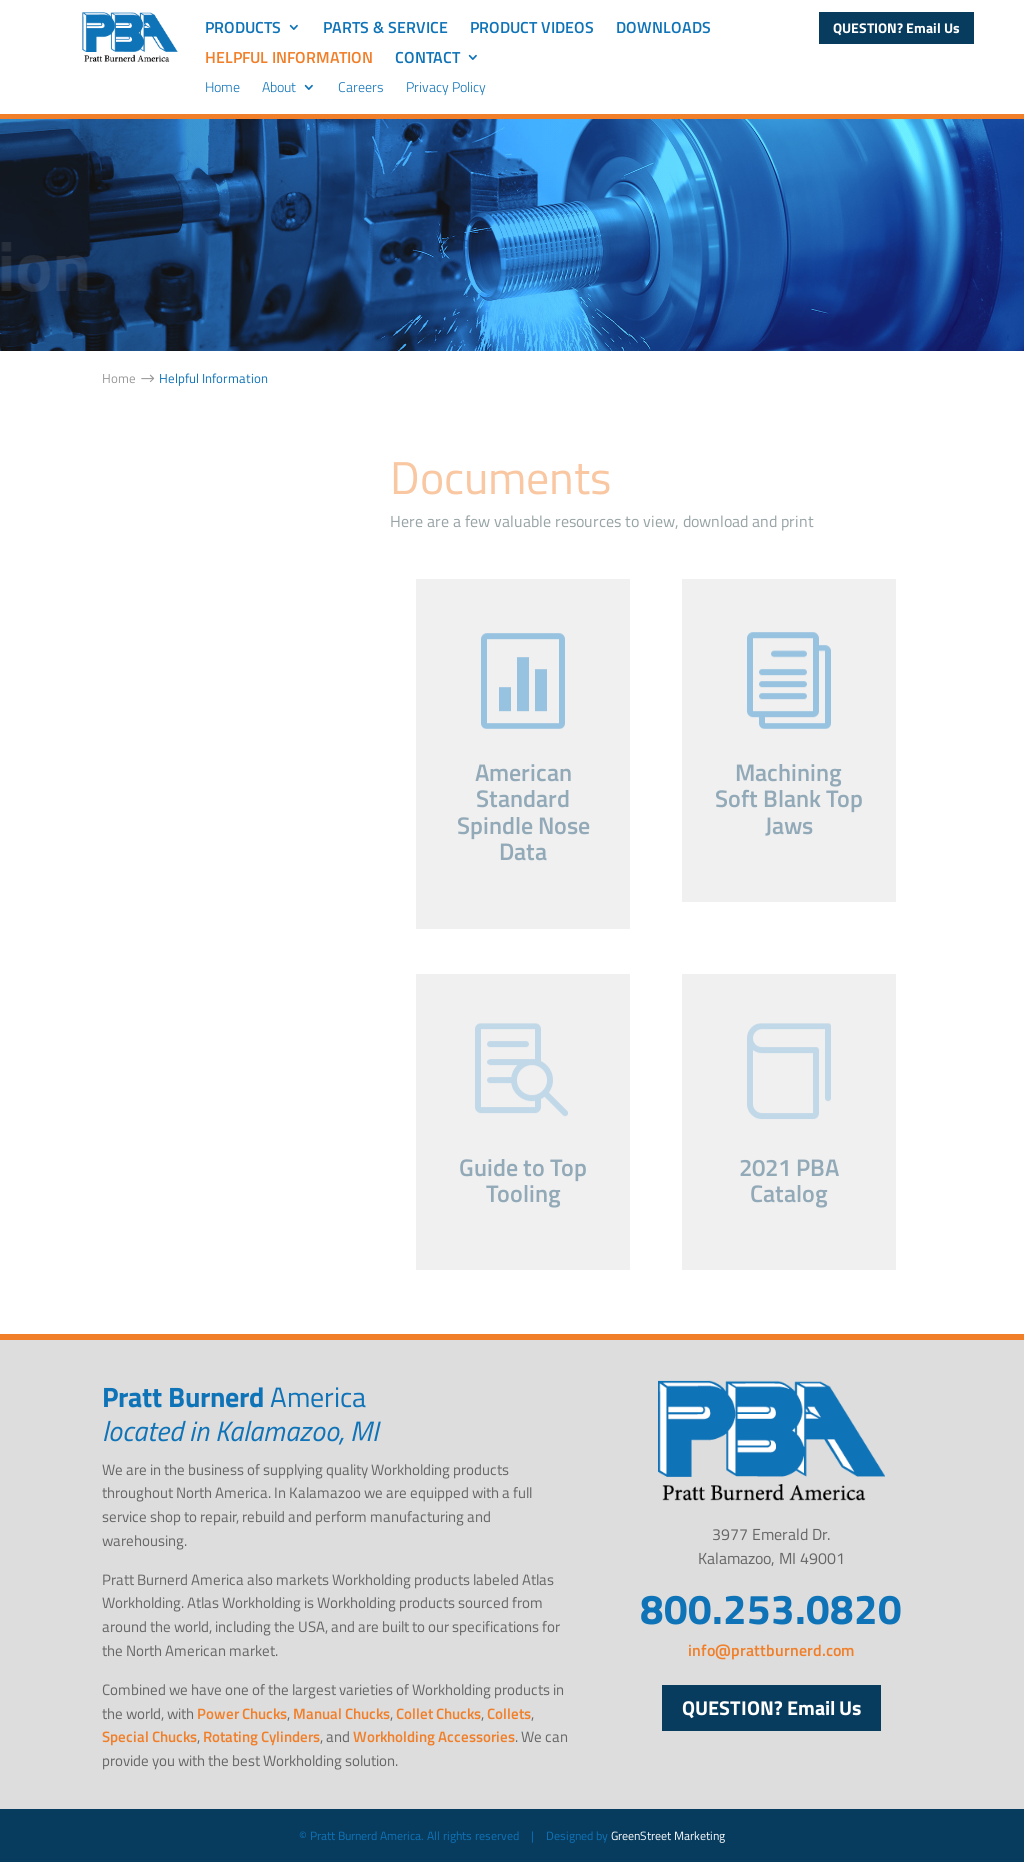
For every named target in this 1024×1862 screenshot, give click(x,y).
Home (222, 88)
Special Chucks (149, 1736)
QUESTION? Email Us (896, 27)
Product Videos (532, 29)
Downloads (663, 29)
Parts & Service (385, 29)
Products (243, 29)
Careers (361, 88)
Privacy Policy (446, 88)
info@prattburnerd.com (771, 1650)
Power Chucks (242, 1713)
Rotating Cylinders (261, 1736)
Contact (427, 59)
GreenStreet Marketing (668, 1835)
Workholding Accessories (434, 1736)
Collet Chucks (438, 1713)
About (279, 88)
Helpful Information (289, 59)
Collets (509, 1713)
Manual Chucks (341, 1713)
